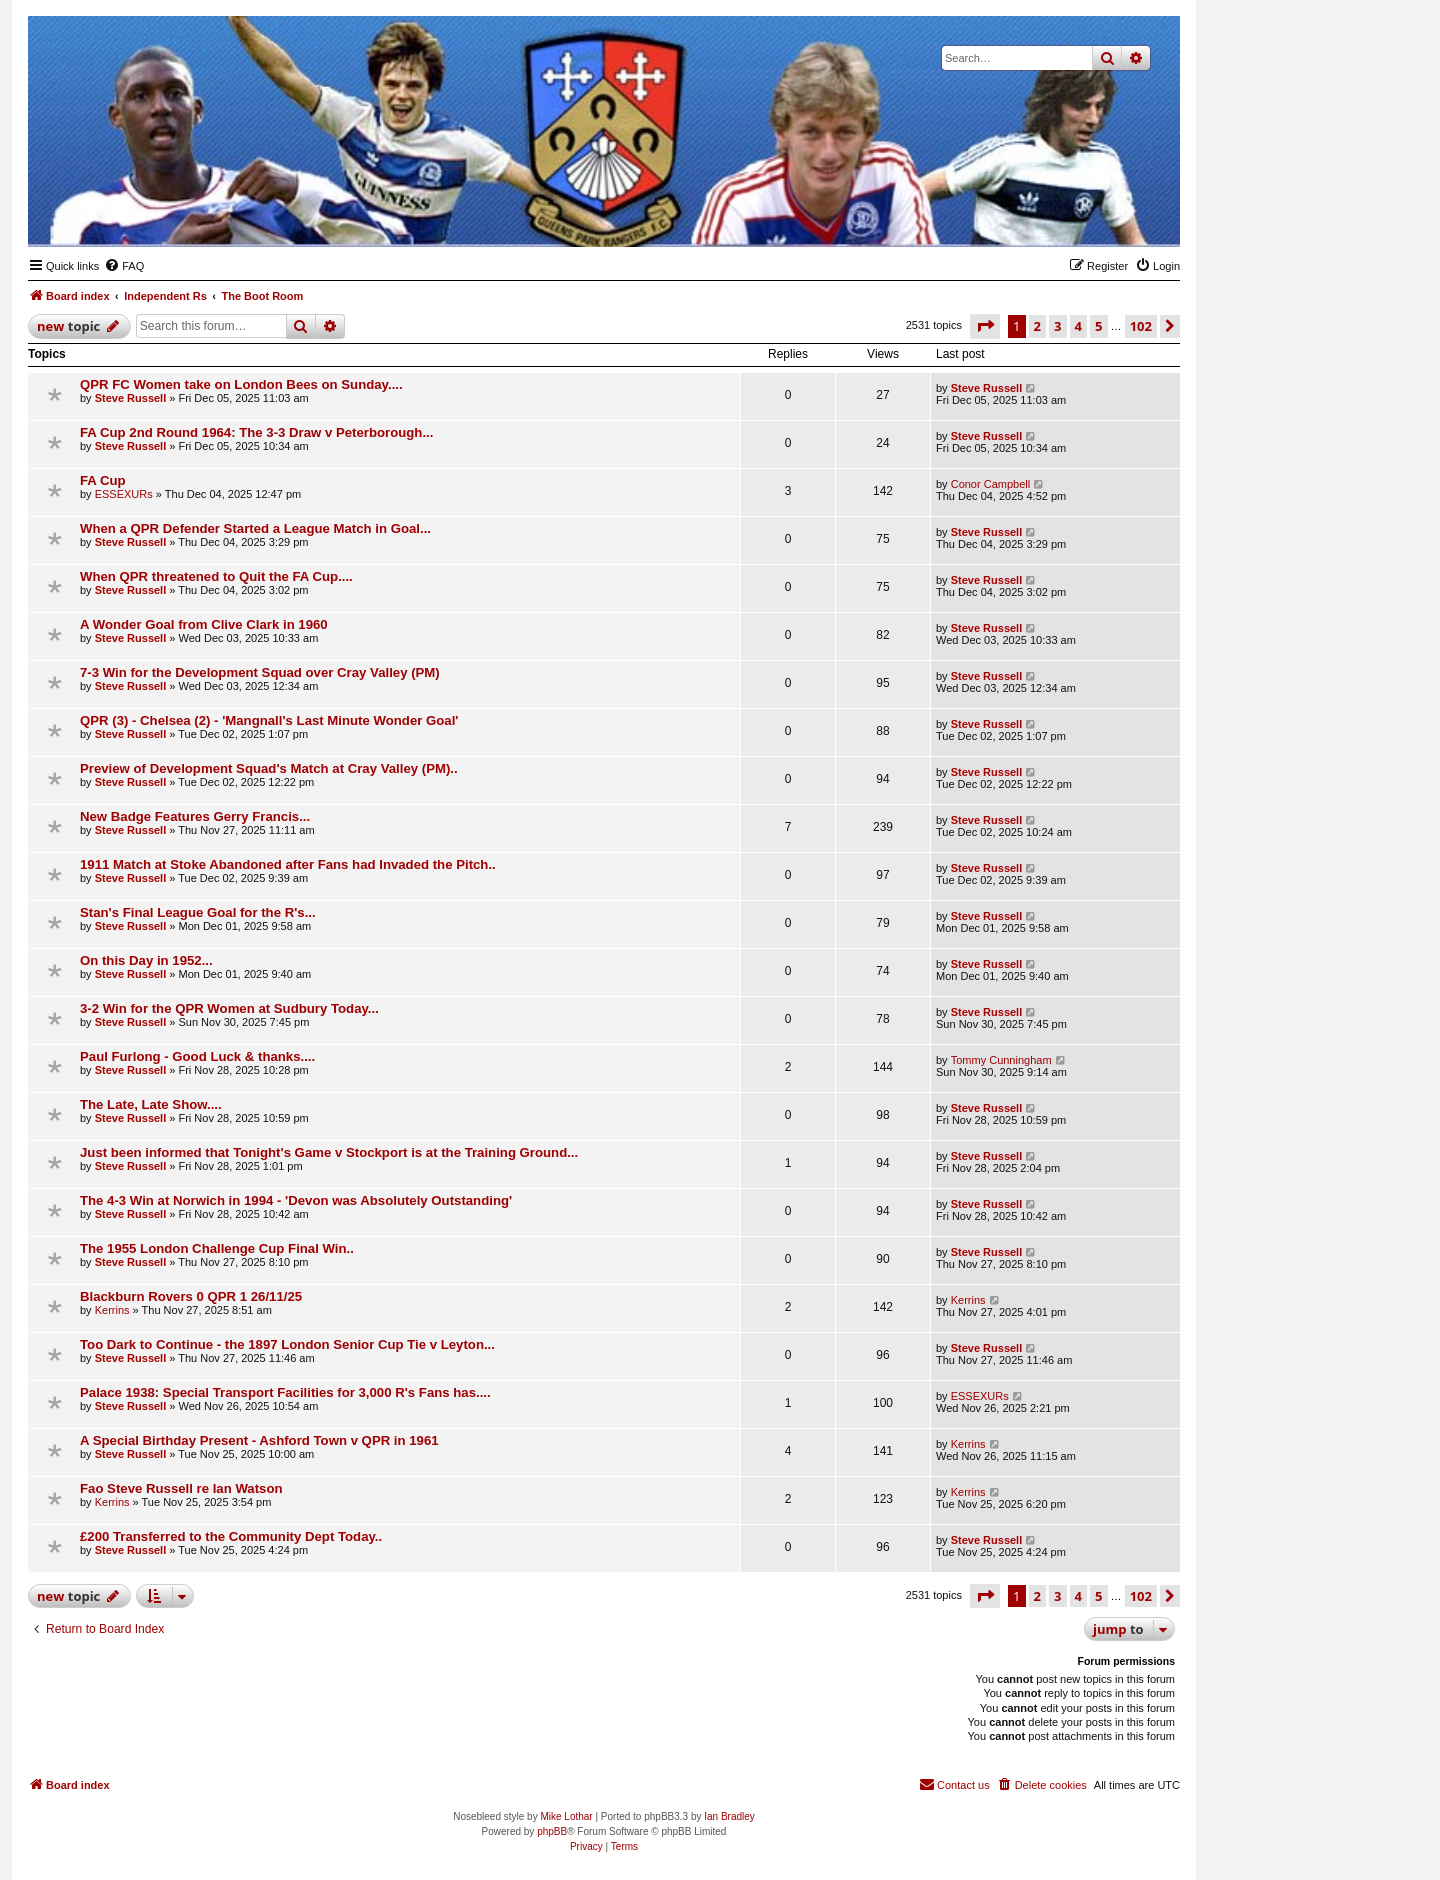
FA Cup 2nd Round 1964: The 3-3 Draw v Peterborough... (256, 432)
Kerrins (112, 1310)
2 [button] (1037, 326)
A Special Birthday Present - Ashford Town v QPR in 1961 (259, 1440)
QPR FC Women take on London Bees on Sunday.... (241, 384)
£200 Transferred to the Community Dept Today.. (231, 1536)
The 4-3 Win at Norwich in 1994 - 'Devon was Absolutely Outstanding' (296, 1200)
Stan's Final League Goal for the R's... (198, 912)
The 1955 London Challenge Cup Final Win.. (217, 1248)
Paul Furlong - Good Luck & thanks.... (197, 1056)
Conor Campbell (990, 484)
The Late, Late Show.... (151, 1104)
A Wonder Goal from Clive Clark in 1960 (204, 624)
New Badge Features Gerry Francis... (195, 816)
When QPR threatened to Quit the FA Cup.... (216, 576)
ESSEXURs (124, 494)
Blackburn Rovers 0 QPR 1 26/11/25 (191, 1296)
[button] (985, 326)
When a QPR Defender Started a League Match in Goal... (255, 528)
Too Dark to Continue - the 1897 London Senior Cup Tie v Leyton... (287, 1344)
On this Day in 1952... (146, 960)
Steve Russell (131, 398)
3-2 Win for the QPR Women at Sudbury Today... (229, 1008)
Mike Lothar (566, 1816)
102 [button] (1141, 326)
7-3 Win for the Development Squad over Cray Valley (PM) (260, 672)
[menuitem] (124, 266)
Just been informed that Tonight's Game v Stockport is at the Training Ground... (329, 1152)
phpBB (552, 1831)
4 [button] (1078, 326)
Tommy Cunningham (1001, 1060)
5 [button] (1098, 326)
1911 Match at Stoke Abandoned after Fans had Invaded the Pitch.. (288, 864)
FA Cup (103, 480)
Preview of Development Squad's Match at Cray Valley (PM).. (269, 768)
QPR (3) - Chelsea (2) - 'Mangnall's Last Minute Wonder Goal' (269, 720)
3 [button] (1057, 326)
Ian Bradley (729, 1816)
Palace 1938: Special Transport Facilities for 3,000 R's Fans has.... (285, 1392)
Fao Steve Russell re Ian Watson (181, 1488)
